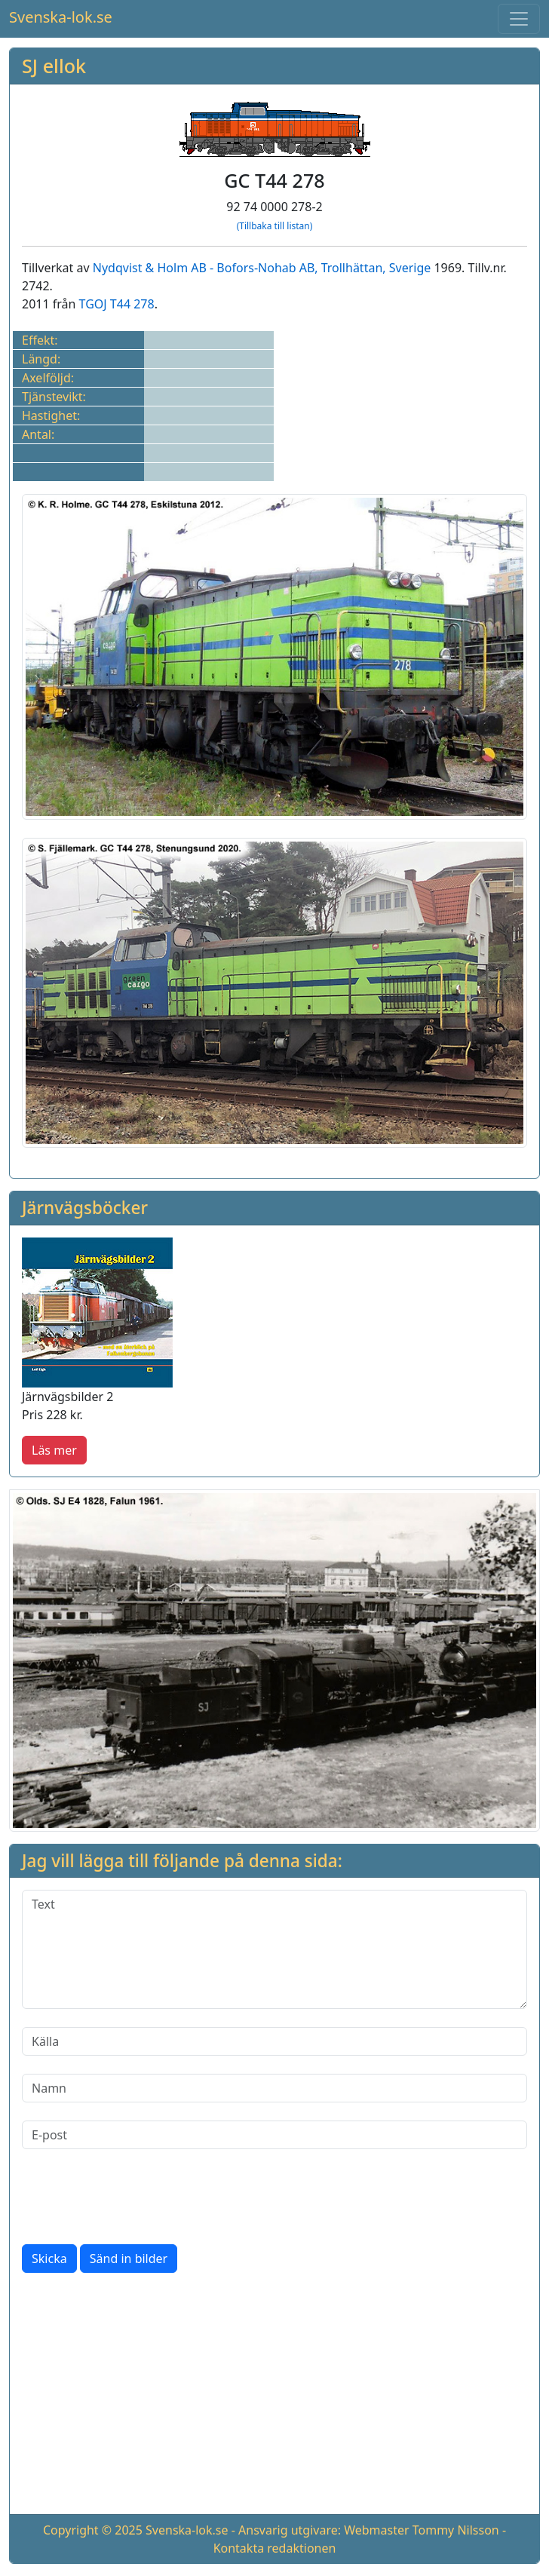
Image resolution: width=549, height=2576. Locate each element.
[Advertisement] (274, 2396)
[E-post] (274, 2135)
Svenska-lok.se (60, 17)
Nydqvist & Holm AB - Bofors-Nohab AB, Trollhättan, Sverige (262, 267)
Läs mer (54, 1450)
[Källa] (274, 2041)
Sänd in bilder (128, 2258)
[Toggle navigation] (519, 19)
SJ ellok (54, 65)
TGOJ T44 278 (117, 304)
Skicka (49, 2258)
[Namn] (274, 2088)
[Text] (274, 1949)
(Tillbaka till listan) (275, 225)
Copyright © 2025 (93, 2530)
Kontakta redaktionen (274, 2548)
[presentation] (136, 2196)
